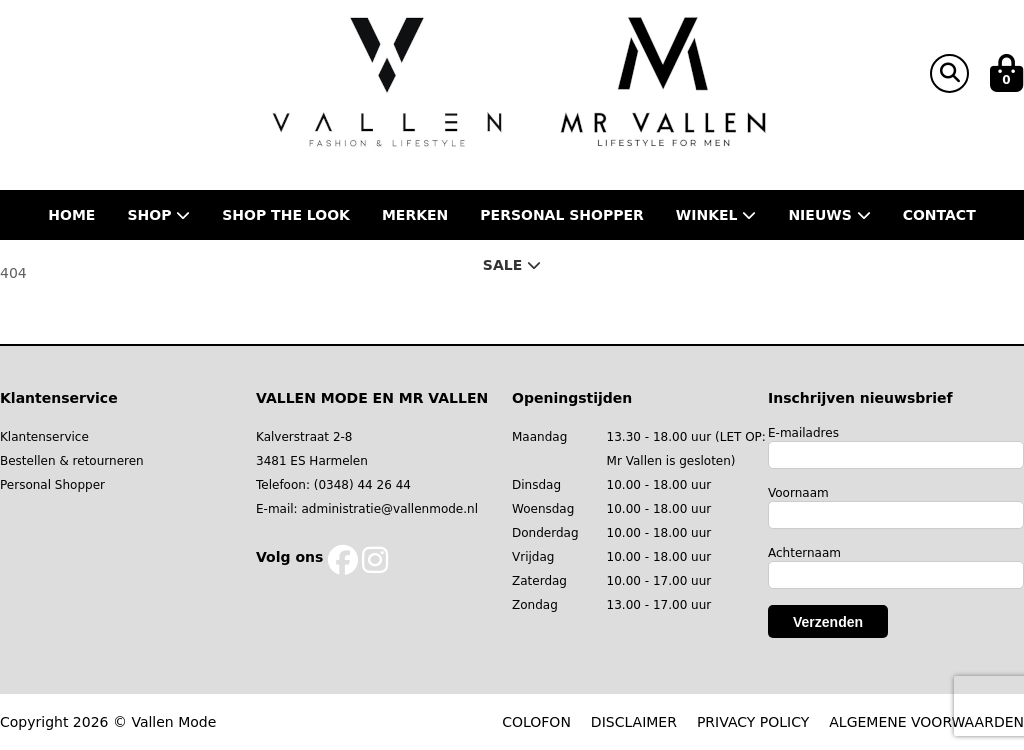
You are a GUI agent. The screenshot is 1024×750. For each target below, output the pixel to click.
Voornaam (798, 493)
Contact (939, 215)
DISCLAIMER (634, 722)
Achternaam (804, 553)
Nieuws (829, 215)
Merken (415, 215)
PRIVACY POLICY (753, 722)
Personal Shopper (52, 485)
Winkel (716, 215)
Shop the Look (286, 215)
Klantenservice (44, 437)
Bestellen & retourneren (72, 461)
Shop (158, 215)
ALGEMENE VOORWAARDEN (926, 722)
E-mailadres (803, 433)
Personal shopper (562, 215)
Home (71, 215)
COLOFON (536, 722)
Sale (512, 265)
